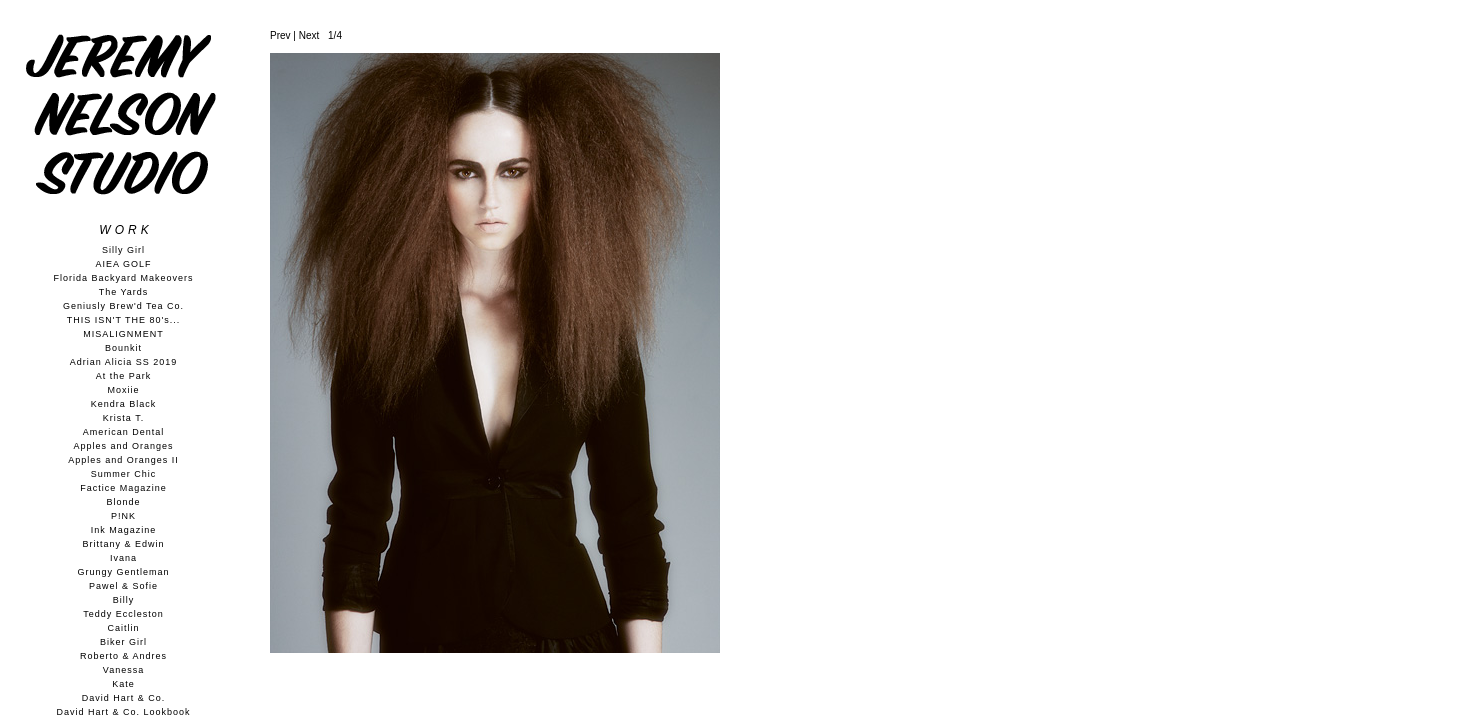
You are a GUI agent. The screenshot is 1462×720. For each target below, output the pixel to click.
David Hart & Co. (124, 698)
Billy (124, 600)
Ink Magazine (124, 530)
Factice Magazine (123, 488)
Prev (280, 35)
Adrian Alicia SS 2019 (124, 362)
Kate (123, 684)
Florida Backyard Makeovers (123, 278)
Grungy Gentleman (123, 572)
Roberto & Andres (123, 656)
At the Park (124, 376)
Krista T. (123, 418)
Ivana (123, 558)
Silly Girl (123, 250)
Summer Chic (124, 474)
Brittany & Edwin (123, 544)
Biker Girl (123, 642)
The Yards (124, 292)
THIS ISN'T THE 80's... (124, 320)
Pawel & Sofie (123, 586)
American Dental (124, 432)
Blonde (123, 502)
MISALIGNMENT (123, 334)
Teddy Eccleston (123, 614)
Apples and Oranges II (123, 460)
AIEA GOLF (123, 264)
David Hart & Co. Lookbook (123, 712)
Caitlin (123, 628)
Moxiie (123, 390)
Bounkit (123, 348)
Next (309, 35)
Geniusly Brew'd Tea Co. (123, 306)
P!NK (123, 516)
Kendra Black (124, 404)
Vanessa (123, 670)
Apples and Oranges (123, 446)
